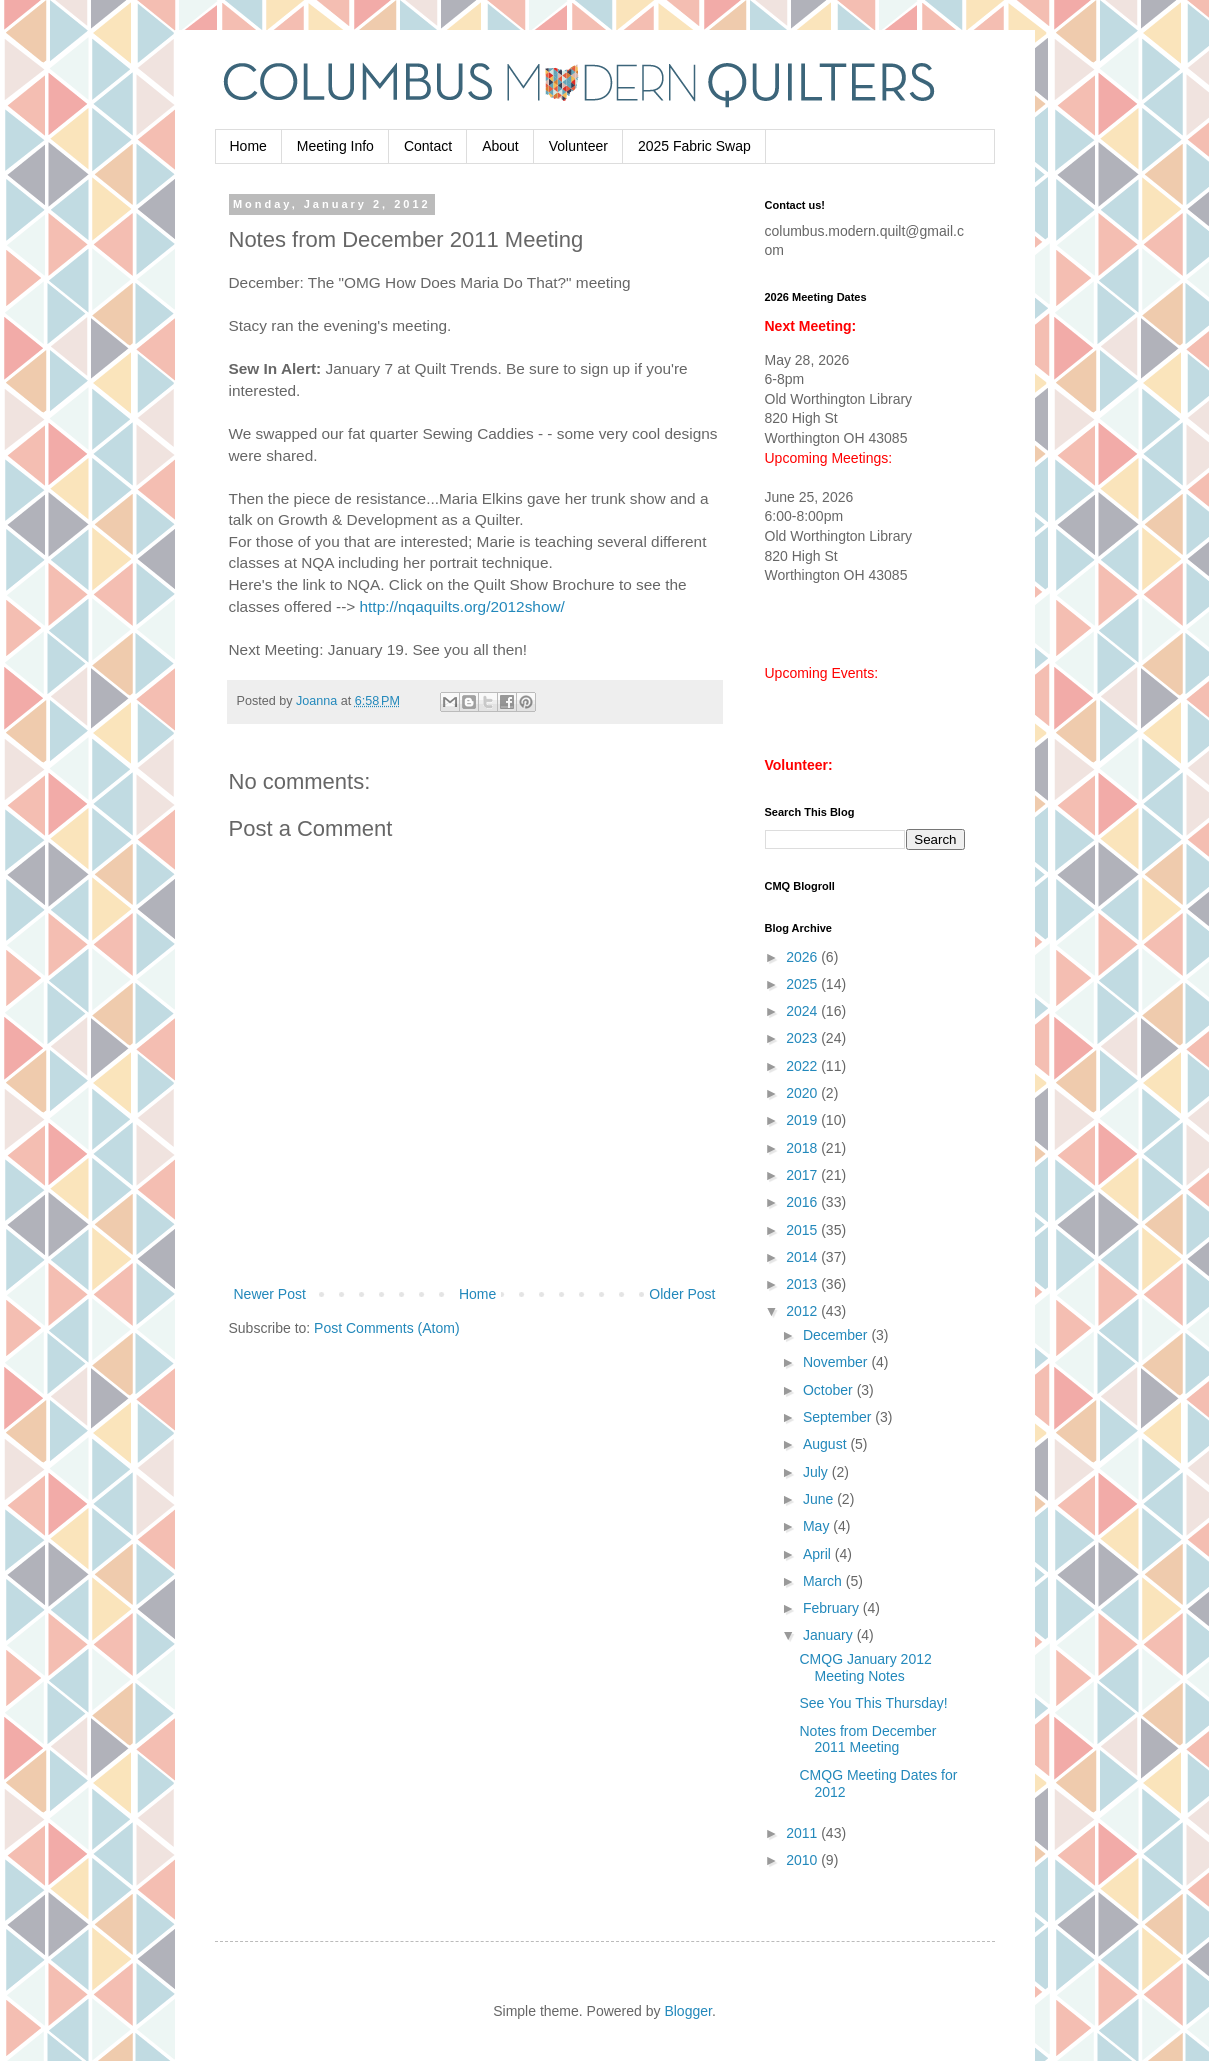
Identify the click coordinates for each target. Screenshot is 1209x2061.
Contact (428, 146)
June (820, 1499)
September (839, 1417)
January (830, 1635)
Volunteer (578, 146)
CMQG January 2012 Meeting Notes (865, 1667)
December (837, 1335)
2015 (803, 1230)
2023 (803, 1038)
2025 (803, 984)
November (837, 1362)
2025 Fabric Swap (694, 146)
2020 (803, 1093)
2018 (803, 1148)
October (830, 1390)
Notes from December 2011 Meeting (867, 1739)
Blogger (687, 2011)
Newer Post (270, 1294)
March (824, 1581)
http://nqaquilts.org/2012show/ (462, 606)
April (819, 1554)
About (500, 146)
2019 (803, 1120)
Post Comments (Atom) (386, 1328)
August (826, 1444)
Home (248, 146)
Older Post (682, 1294)
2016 (803, 1202)
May (818, 1526)
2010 (803, 1860)
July (817, 1472)
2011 (803, 1833)
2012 (803, 1311)
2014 (803, 1257)
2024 (803, 1011)
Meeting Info (335, 146)
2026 (803, 957)
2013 (803, 1284)
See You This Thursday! (873, 1703)
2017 (803, 1175)
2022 (803, 1066)
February (833, 1608)
